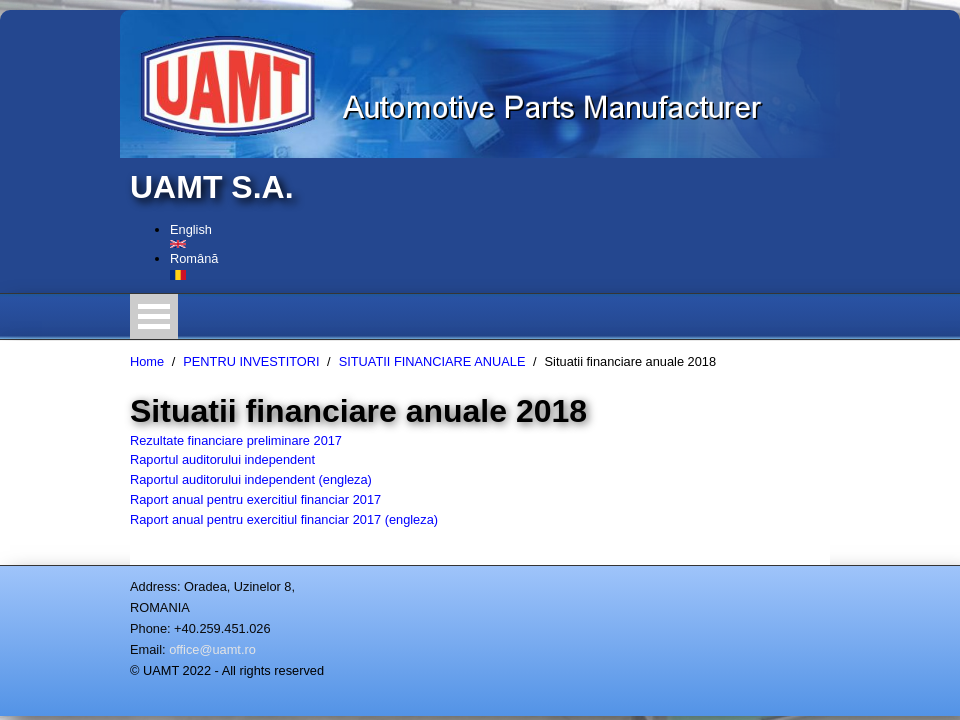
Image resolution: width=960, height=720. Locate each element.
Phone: (150, 628)
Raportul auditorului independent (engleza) (251, 479)
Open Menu (154, 316)
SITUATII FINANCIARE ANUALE (432, 361)
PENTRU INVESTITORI (251, 361)
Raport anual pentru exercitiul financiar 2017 (255, 499)
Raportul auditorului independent (222, 459)
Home (147, 361)
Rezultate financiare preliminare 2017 (236, 440)
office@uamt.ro (212, 649)
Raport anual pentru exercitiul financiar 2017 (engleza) (284, 519)
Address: (155, 586)
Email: (148, 649)
